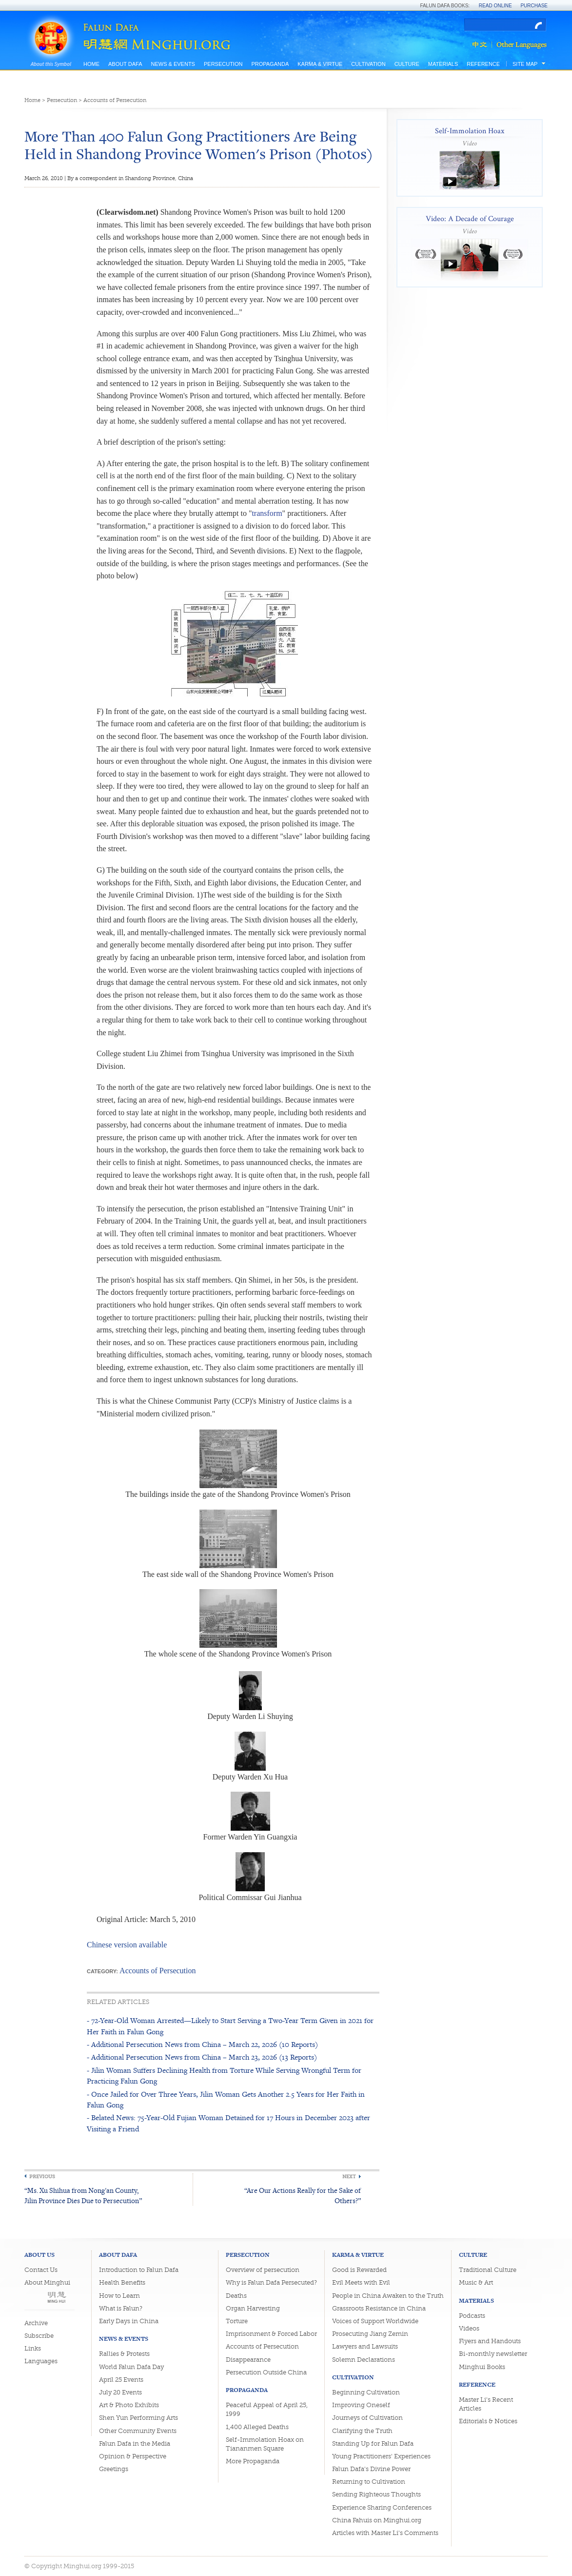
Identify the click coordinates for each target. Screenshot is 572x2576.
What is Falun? (120, 2308)
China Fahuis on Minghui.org (376, 2520)
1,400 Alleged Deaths (257, 2427)
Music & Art (476, 2282)
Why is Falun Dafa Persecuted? (271, 2282)
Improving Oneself (361, 2405)
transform (267, 513)
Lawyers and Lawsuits (365, 2346)
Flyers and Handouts (490, 2341)
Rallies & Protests (124, 2353)
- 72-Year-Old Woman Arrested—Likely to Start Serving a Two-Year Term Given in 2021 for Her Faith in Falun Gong (230, 2025)
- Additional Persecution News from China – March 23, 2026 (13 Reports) (202, 2057)
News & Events (173, 64)
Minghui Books (482, 2367)
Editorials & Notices (488, 2421)
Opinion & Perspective (132, 2456)
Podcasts (472, 2315)
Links (32, 2348)
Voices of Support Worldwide (375, 2321)
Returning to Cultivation (368, 2481)
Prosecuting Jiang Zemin (370, 2333)
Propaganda (270, 64)
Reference (483, 64)
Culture (406, 64)
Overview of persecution (262, 2269)
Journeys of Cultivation (367, 2417)
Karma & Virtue (319, 64)
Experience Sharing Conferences (382, 2507)
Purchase (534, 5)
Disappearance (248, 2359)
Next (349, 2176)
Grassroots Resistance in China (379, 2308)
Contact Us (41, 2269)
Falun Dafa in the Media (134, 2443)
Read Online (495, 5)
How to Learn (119, 2295)
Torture (237, 2321)
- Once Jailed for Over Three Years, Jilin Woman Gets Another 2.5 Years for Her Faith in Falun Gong (226, 2099)
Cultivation (368, 64)
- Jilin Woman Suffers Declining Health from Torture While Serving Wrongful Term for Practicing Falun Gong (224, 2075)
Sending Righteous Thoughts (376, 2494)
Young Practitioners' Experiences (381, 2456)
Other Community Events (138, 2430)
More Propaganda (252, 2461)
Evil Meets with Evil (361, 2282)
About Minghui (47, 2282)
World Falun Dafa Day (131, 2367)
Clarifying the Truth (362, 2430)
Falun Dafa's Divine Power (371, 2469)
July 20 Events (120, 2392)
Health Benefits (122, 2282)
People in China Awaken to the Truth (388, 2295)
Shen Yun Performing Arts (138, 2417)
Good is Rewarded (359, 2269)
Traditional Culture (487, 2269)
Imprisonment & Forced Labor (271, 2333)
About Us (39, 2254)
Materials (443, 64)
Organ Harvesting (253, 2308)
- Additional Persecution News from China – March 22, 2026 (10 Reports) (202, 2044)
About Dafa (125, 64)
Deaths (236, 2295)
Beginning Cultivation (366, 2392)
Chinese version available (127, 1945)
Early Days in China (128, 2321)
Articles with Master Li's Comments (385, 2532)
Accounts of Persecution (114, 100)
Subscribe (39, 2335)
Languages (41, 2361)
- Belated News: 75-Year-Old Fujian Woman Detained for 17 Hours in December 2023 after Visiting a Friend (228, 2122)
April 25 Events (121, 2379)
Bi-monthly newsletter (493, 2353)
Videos (469, 2328)
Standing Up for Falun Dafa (373, 2443)
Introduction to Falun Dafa (138, 2269)
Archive (36, 2323)
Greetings (113, 2469)
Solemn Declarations (363, 2359)
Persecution (223, 64)
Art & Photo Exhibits (129, 2405)
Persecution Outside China (266, 2372)
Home (91, 64)
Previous (42, 2176)
